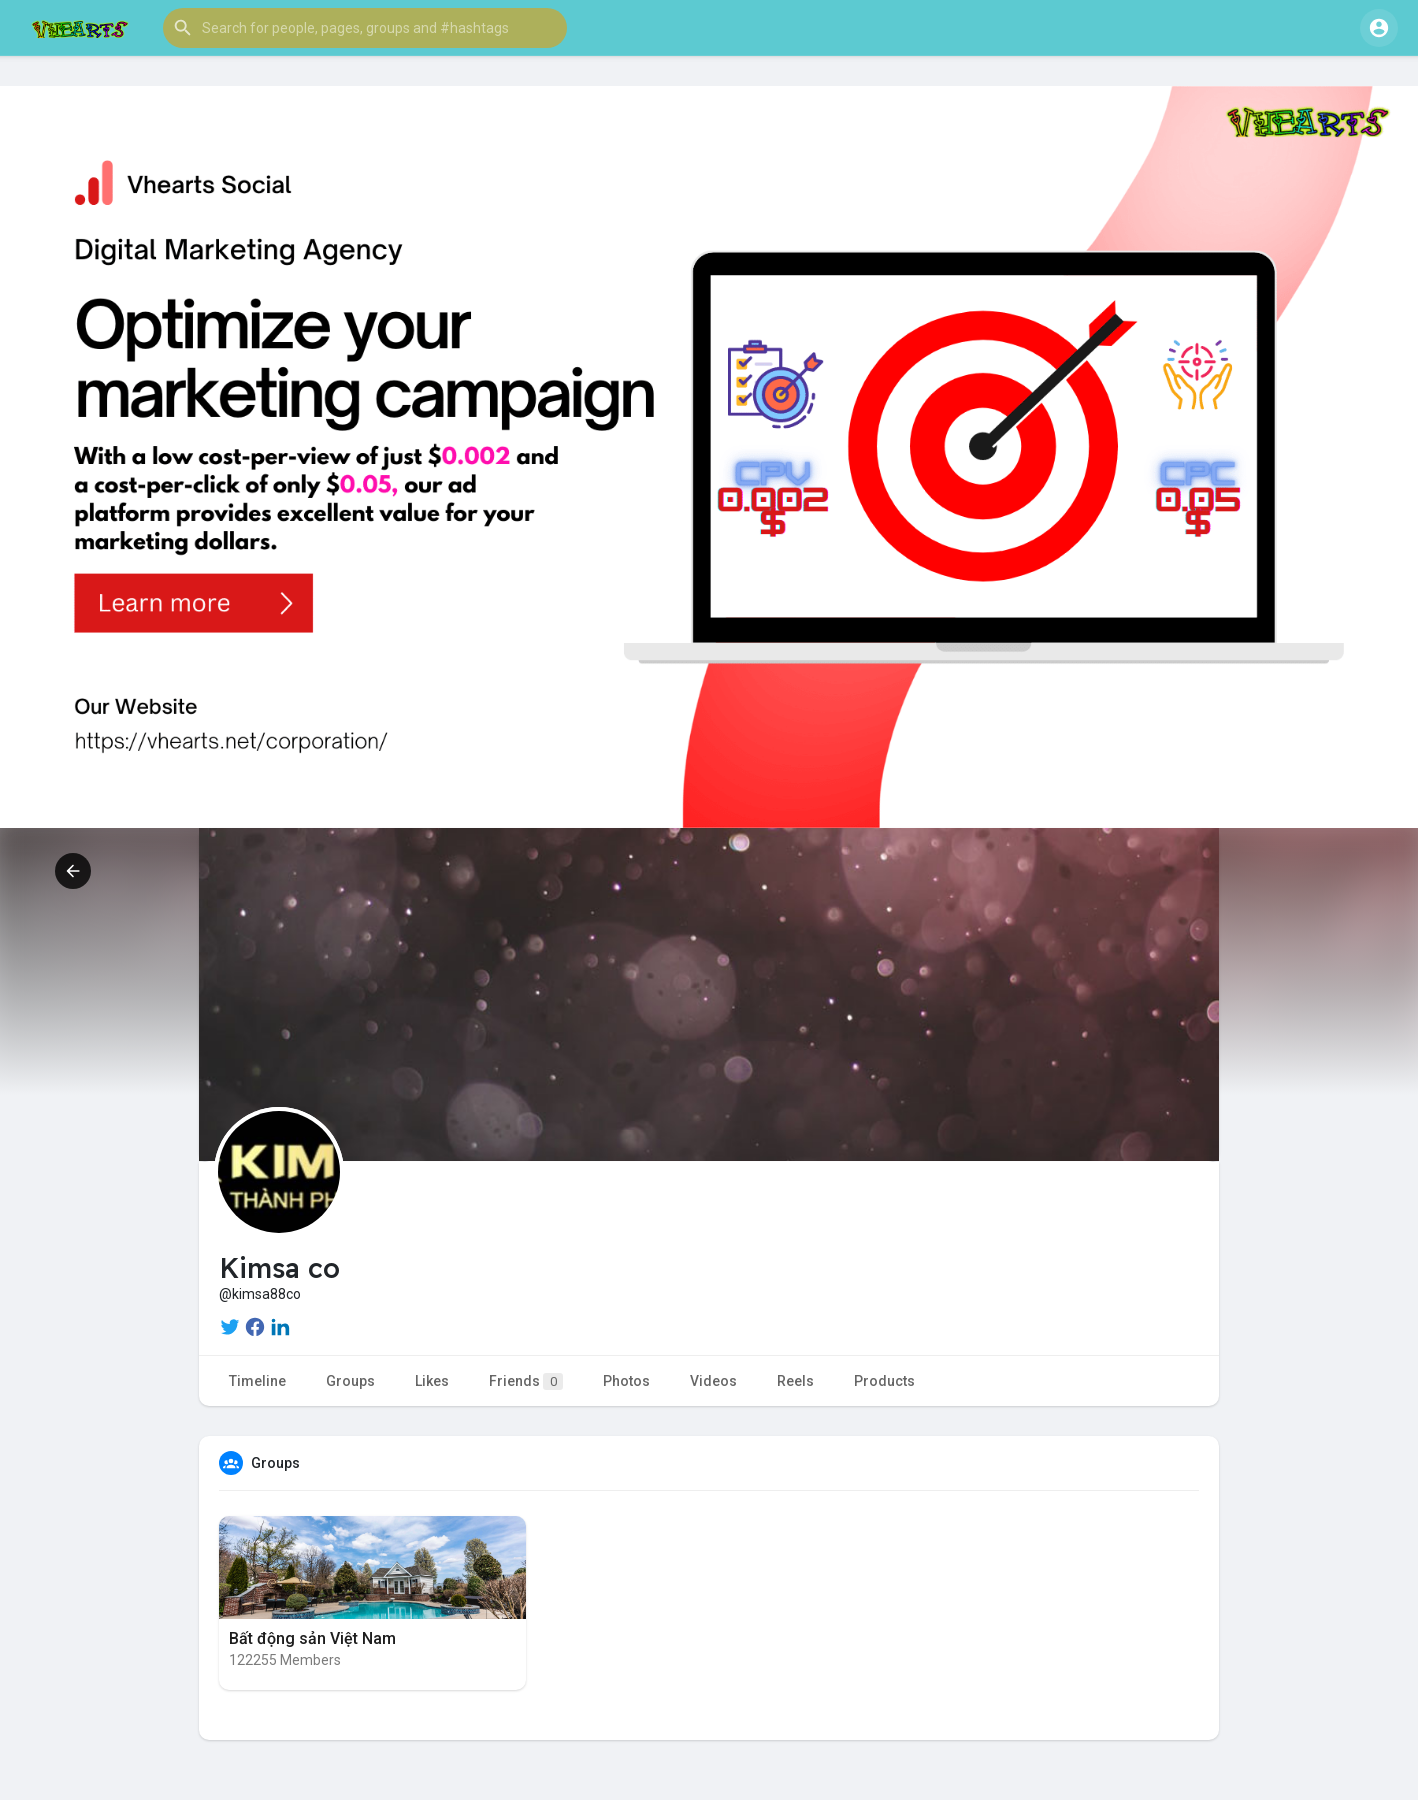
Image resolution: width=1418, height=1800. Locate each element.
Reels (795, 1381)
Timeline (257, 1381)
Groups (350, 1381)
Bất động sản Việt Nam (312, 1638)
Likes (432, 1381)
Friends (526, 1381)
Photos (626, 1381)
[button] (365, 28)
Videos (713, 1381)
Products (884, 1381)
